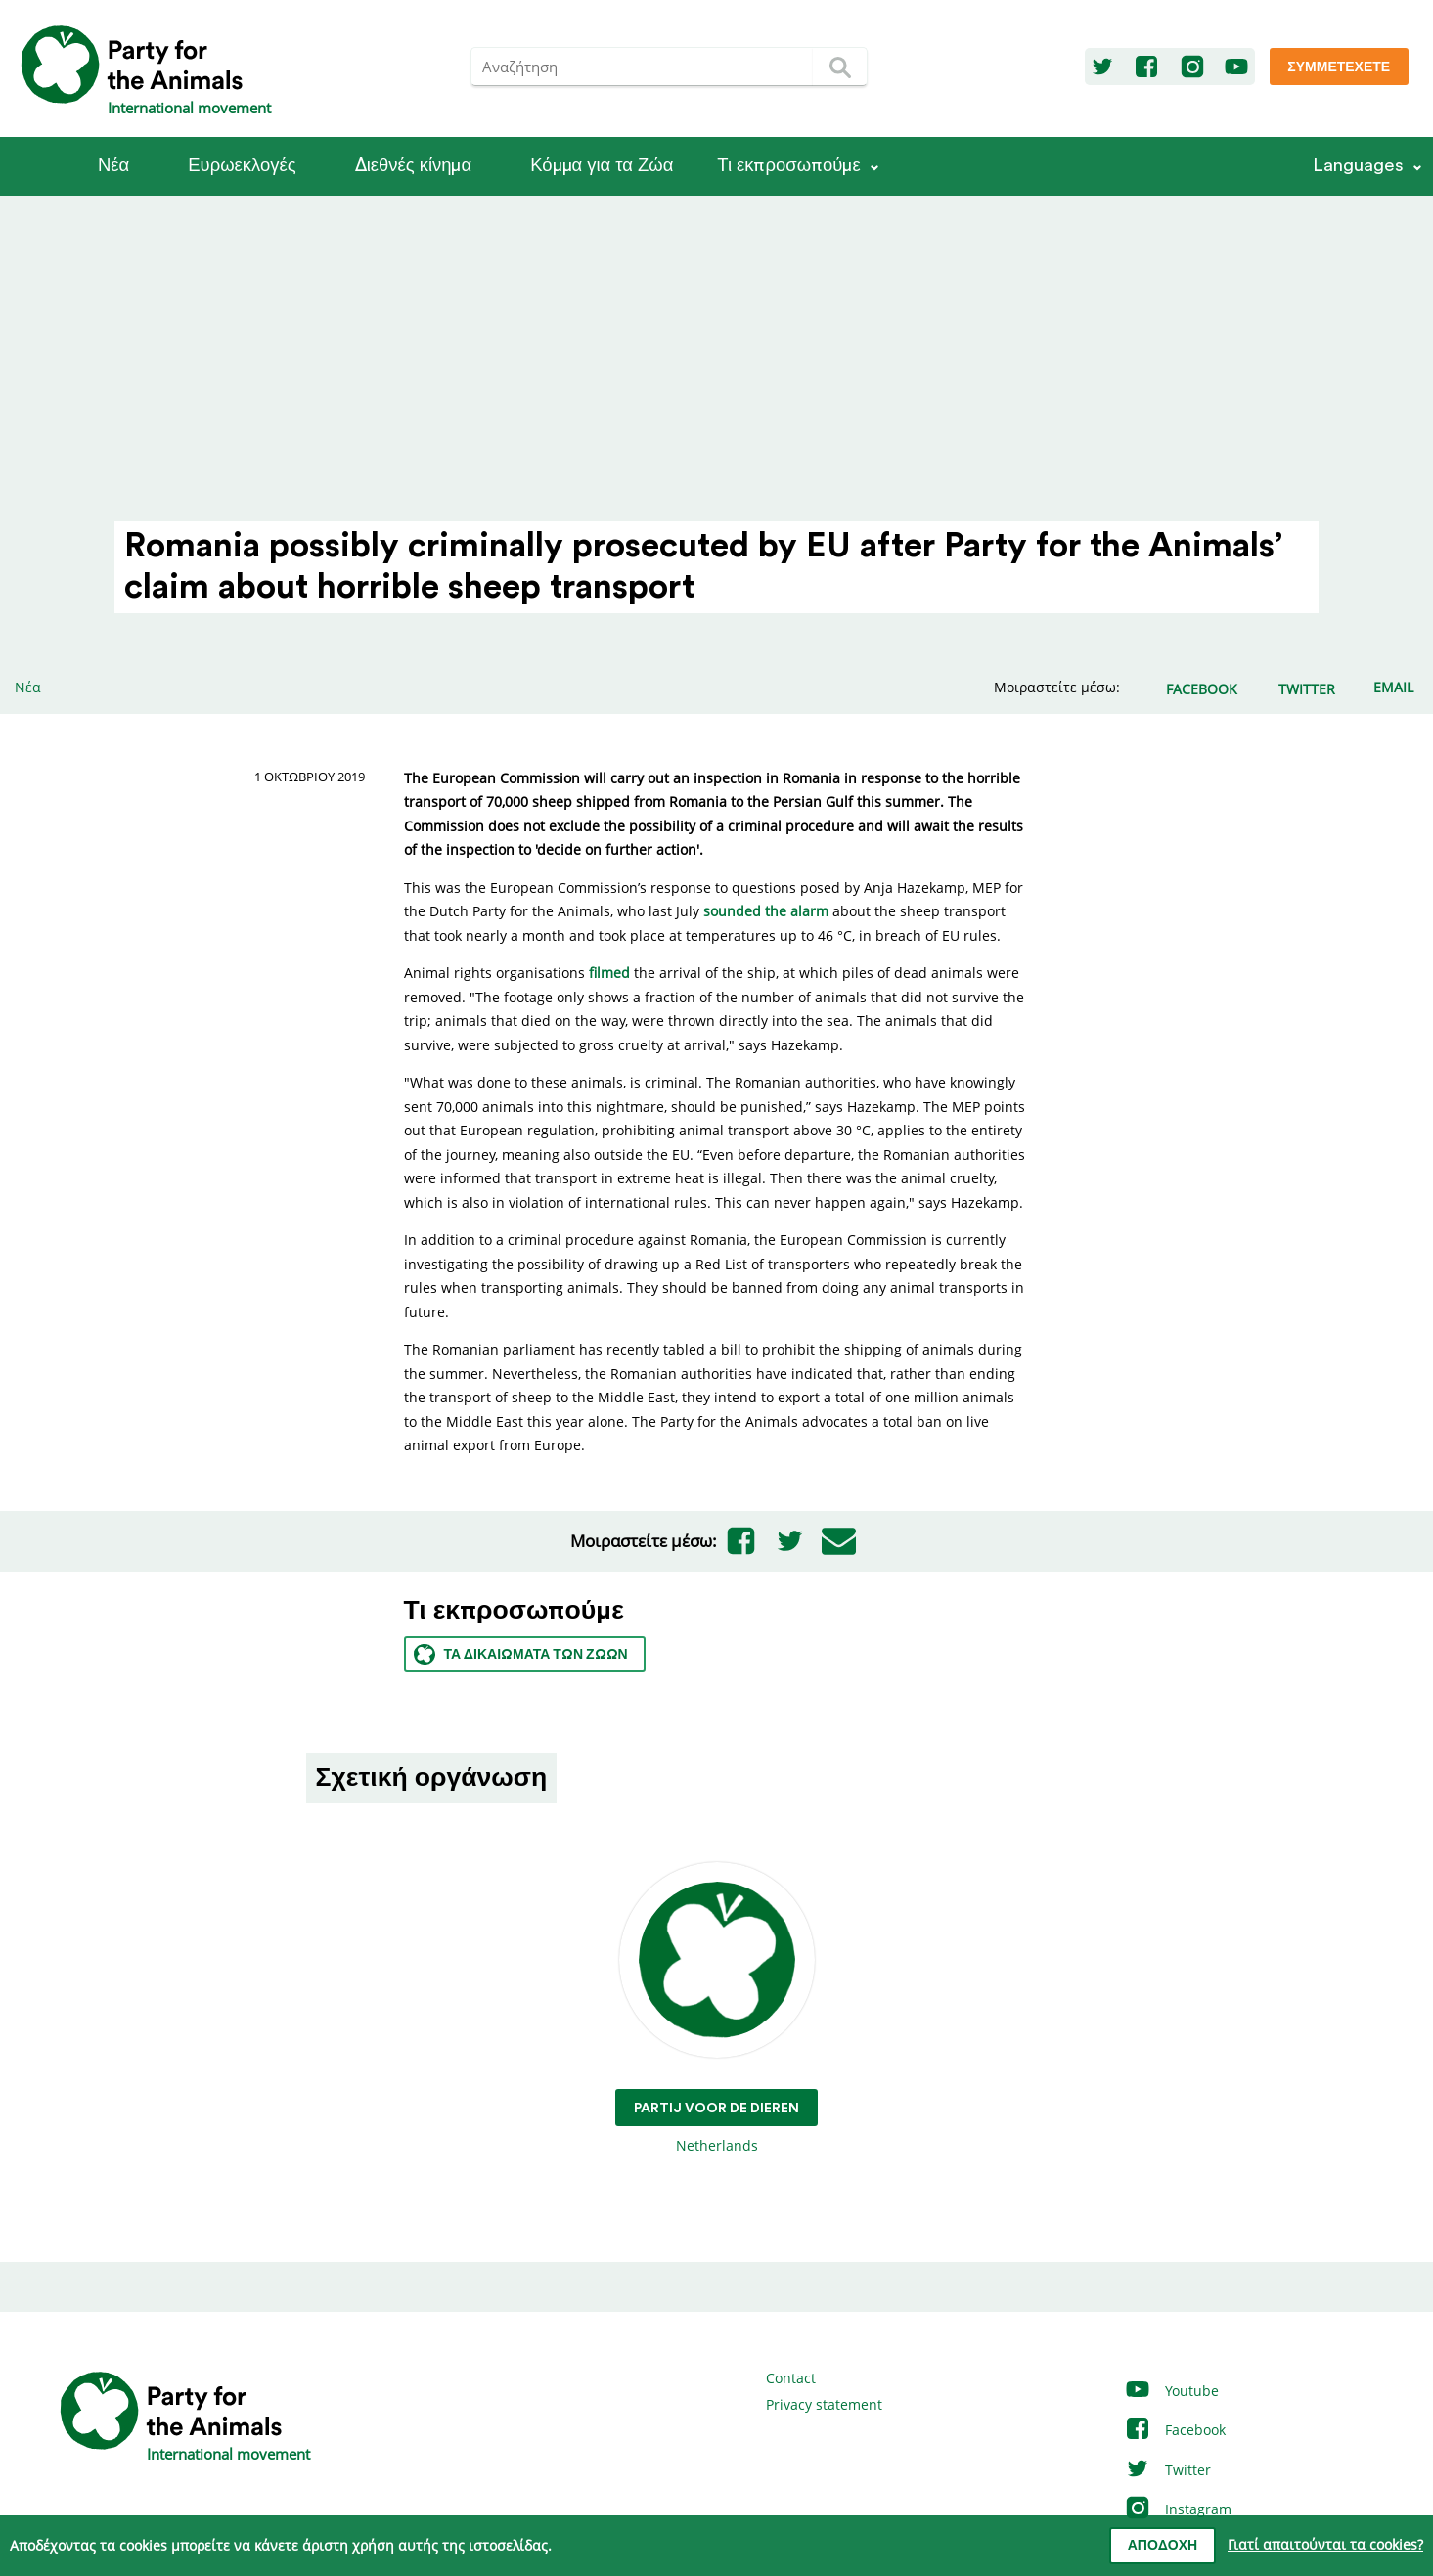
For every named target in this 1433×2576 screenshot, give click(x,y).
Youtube (1171, 2390)
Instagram (1177, 2509)
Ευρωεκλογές (241, 165)
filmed (609, 972)
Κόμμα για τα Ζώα (601, 165)
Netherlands (716, 2008)
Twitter (1167, 2470)
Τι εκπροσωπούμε (788, 165)
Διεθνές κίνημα (413, 165)
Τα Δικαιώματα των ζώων (521, 1654)
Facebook (1175, 2430)
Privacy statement (824, 2404)
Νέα (113, 165)
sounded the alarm (765, 911)
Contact (791, 2378)
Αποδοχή (1162, 2546)
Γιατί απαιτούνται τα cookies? (1325, 2544)
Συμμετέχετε (1338, 67)
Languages (1358, 165)
